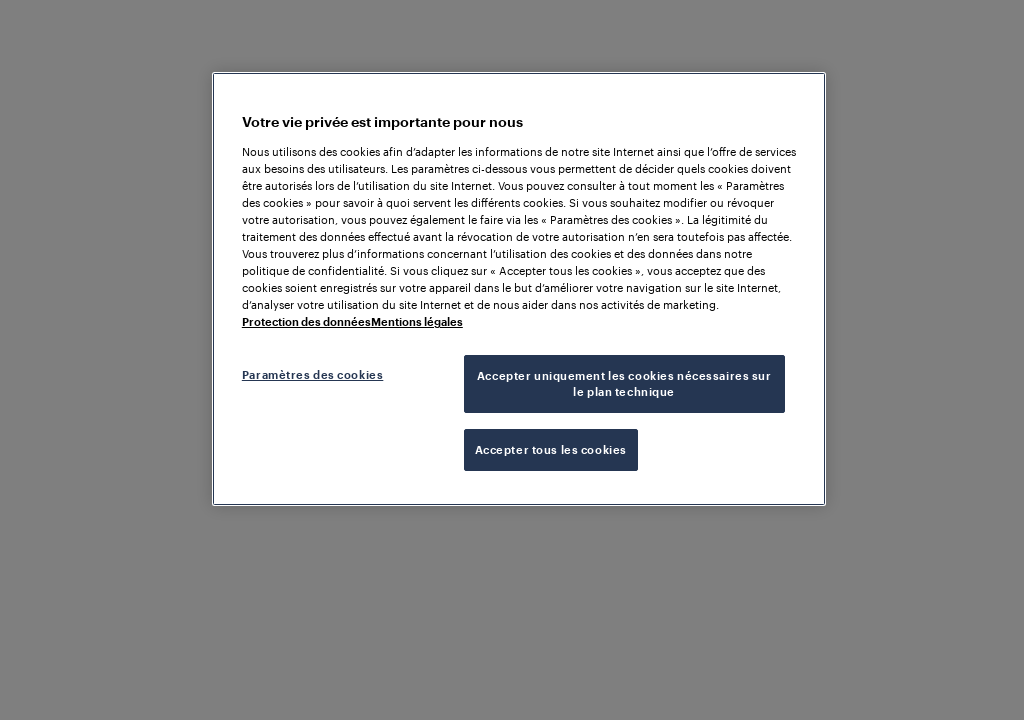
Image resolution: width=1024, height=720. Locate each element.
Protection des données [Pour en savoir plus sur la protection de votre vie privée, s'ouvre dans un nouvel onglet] (306, 321)
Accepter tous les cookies (551, 449)
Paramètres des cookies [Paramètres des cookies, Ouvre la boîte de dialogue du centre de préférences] (313, 374)
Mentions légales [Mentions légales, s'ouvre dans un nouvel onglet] (417, 321)
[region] (519, 289)
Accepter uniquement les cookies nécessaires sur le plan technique (624, 383)
